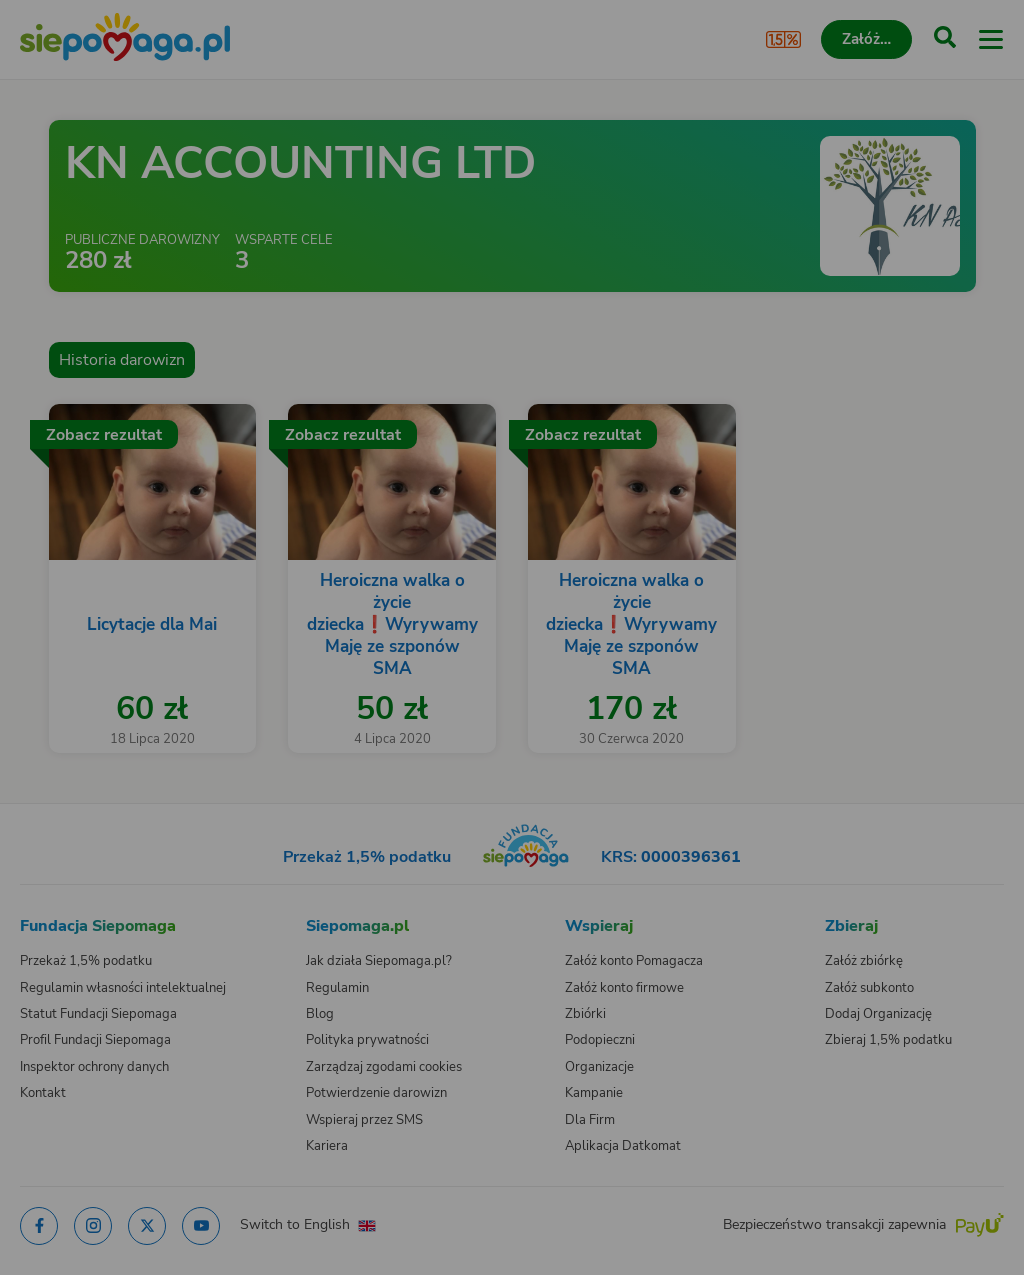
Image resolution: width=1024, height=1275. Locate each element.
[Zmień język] (56, 880)
